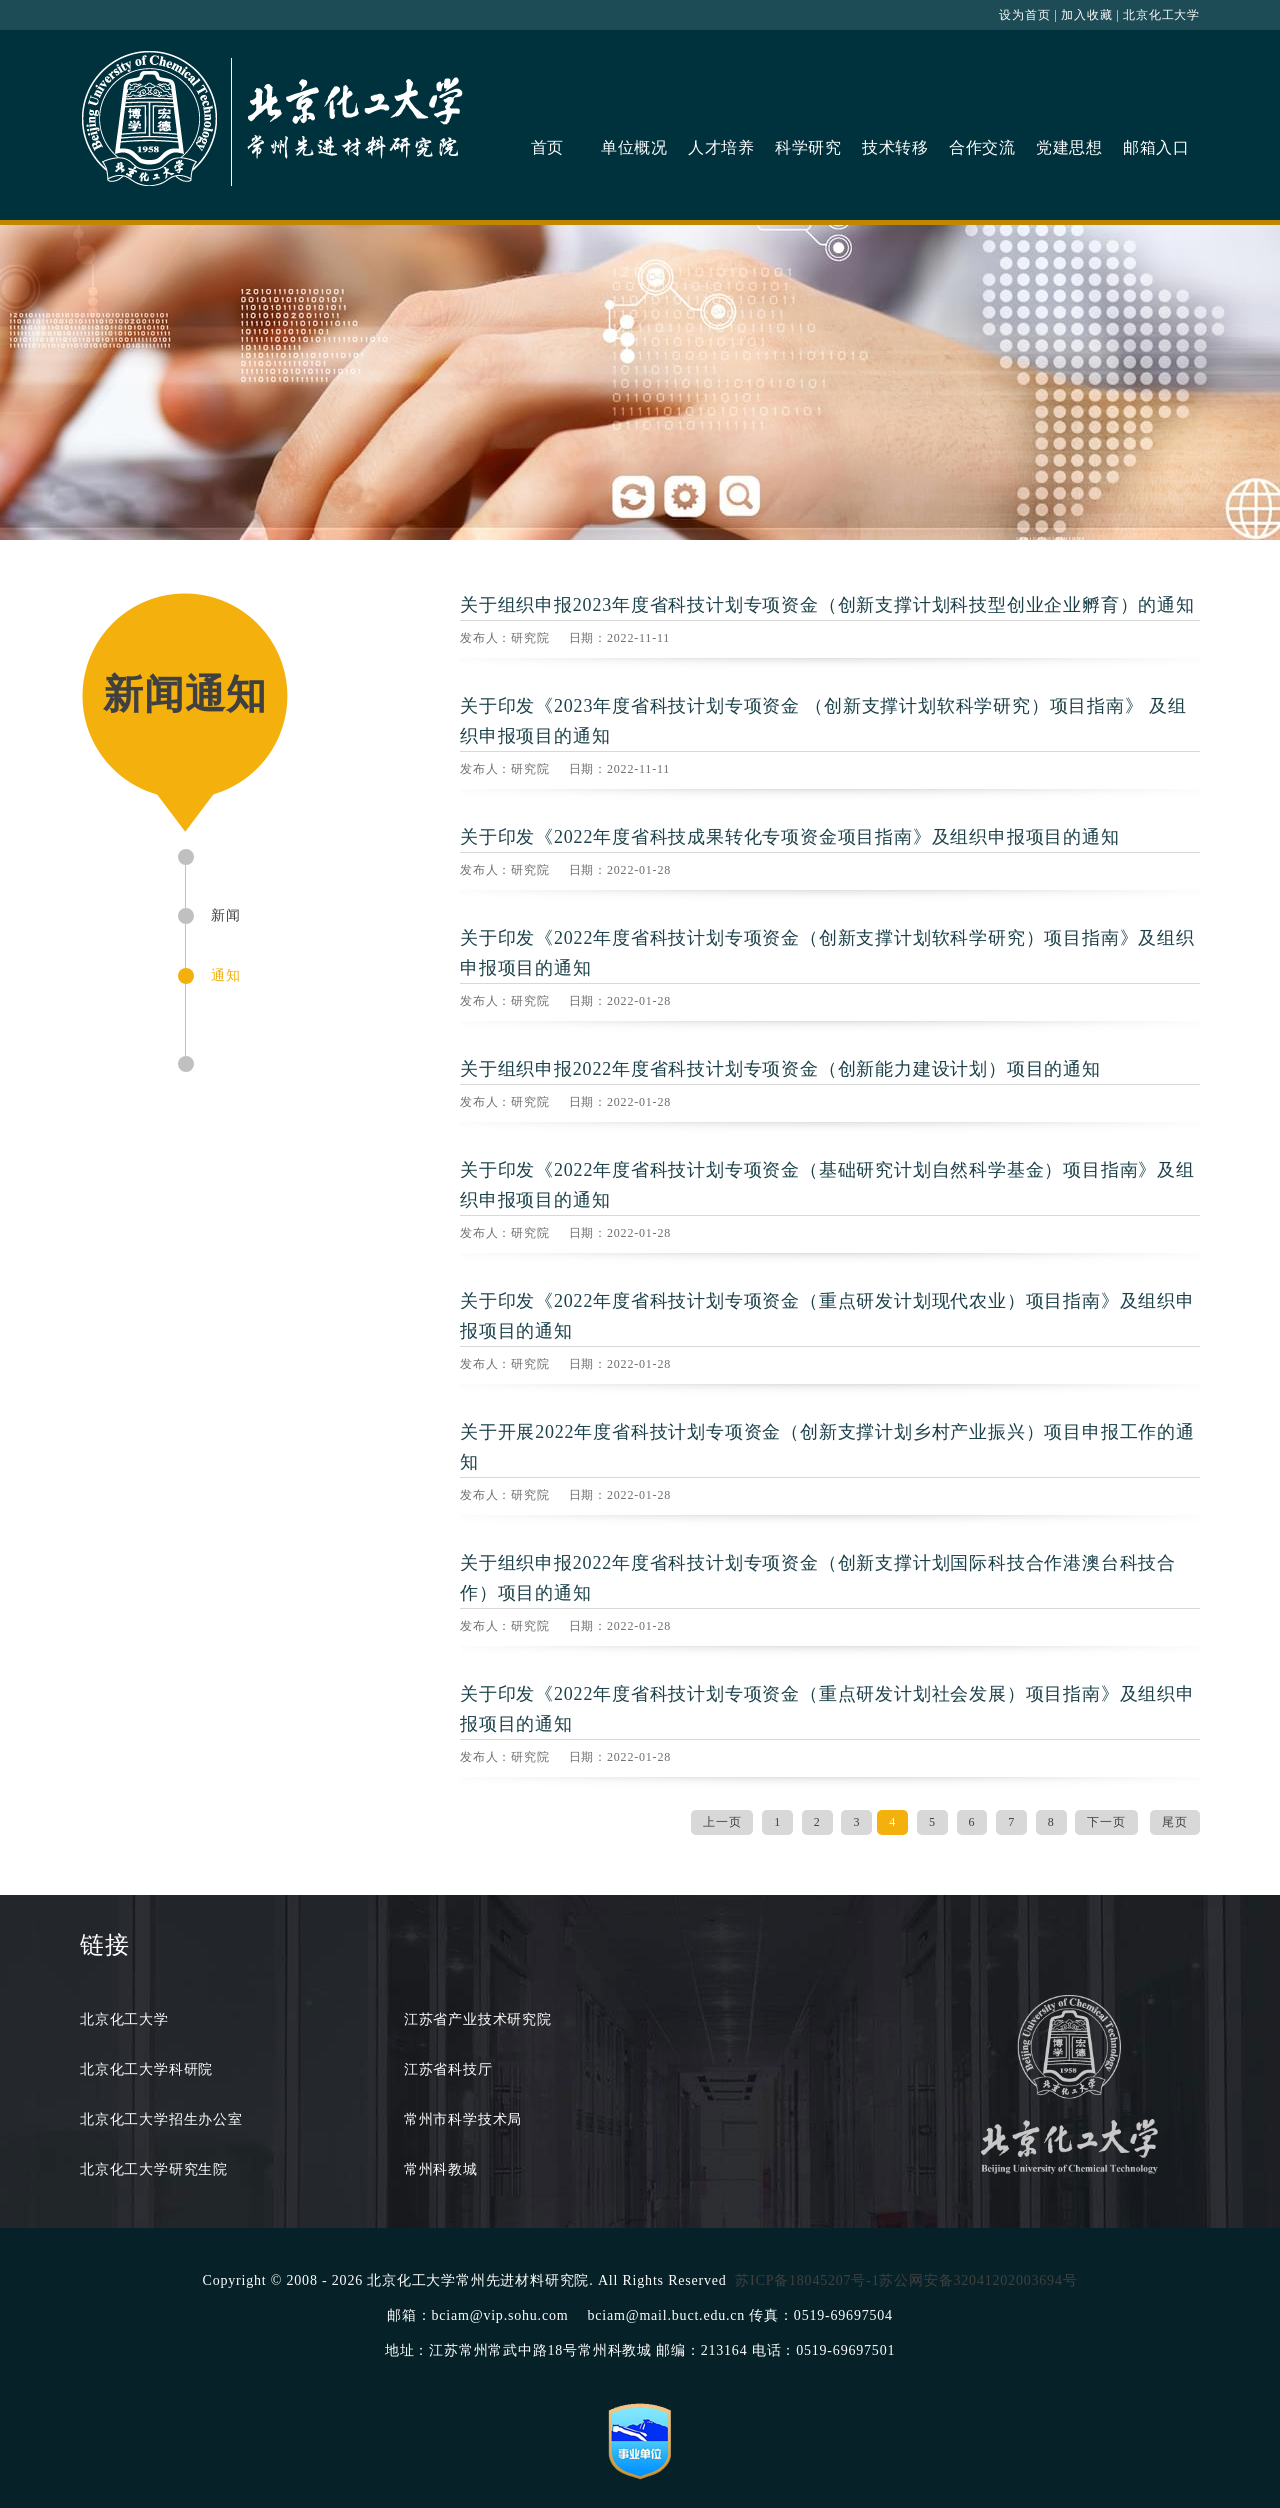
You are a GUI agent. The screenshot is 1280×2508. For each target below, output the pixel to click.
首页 (548, 147)
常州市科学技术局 (463, 2119)
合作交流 (982, 147)
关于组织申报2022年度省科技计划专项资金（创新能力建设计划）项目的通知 (780, 1069)
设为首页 (1024, 15)
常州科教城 (441, 2169)
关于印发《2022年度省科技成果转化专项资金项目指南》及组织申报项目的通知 (790, 837)
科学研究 (808, 147)
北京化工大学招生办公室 (161, 2119)
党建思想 (1069, 147)
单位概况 (634, 147)
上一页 (722, 1822)
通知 (226, 975)
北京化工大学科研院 (146, 2069)
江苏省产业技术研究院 (478, 2019)
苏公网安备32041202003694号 (978, 2280)
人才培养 (721, 147)
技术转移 (895, 147)
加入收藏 (1086, 15)
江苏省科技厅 (448, 2069)
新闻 (226, 915)
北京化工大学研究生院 (154, 2169)
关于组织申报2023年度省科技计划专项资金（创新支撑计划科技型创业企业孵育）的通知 (827, 605)
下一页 (1106, 1822)
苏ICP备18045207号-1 (807, 2280)
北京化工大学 (1161, 15)
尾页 (1175, 1822)
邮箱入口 (1156, 147)
